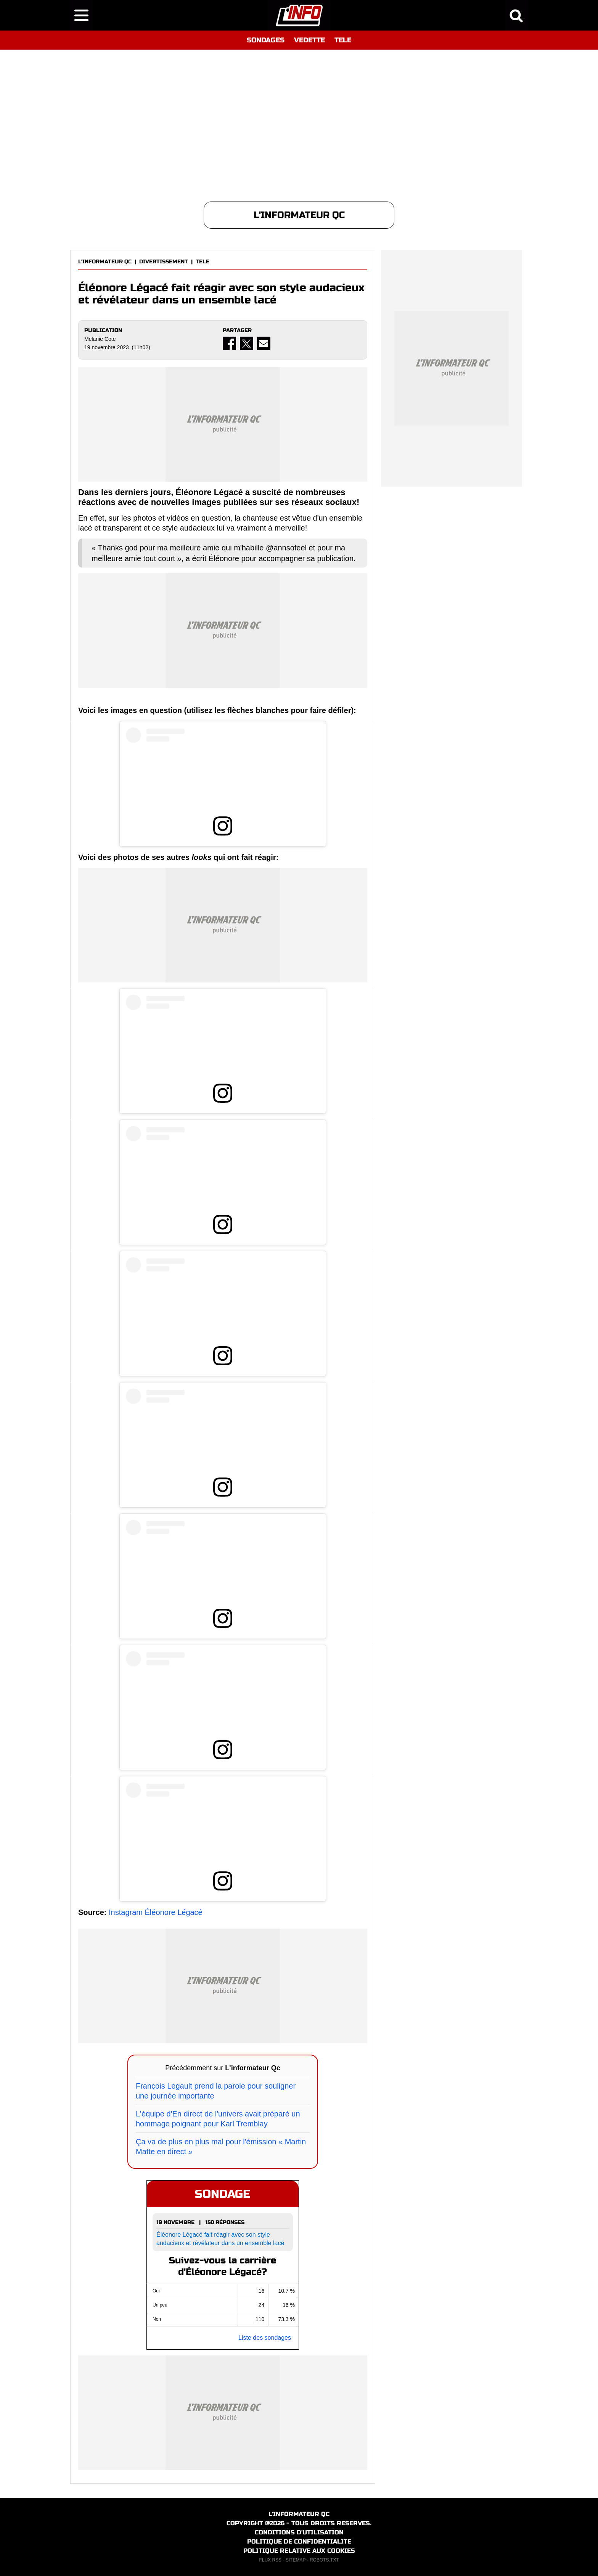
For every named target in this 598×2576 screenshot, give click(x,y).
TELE (342, 40)
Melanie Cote (100, 339)
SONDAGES (266, 40)
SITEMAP (295, 2560)
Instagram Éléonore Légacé (156, 1912)
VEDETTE (309, 40)
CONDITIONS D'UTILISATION (299, 2532)
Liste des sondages (264, 2337)
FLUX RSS (270, 2560)
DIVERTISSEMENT (163, 261)
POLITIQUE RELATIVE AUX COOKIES (299, 2550)
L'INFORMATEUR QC (105, 261)
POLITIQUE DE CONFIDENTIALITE (299, 2541)
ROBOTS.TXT (324, 2560)
